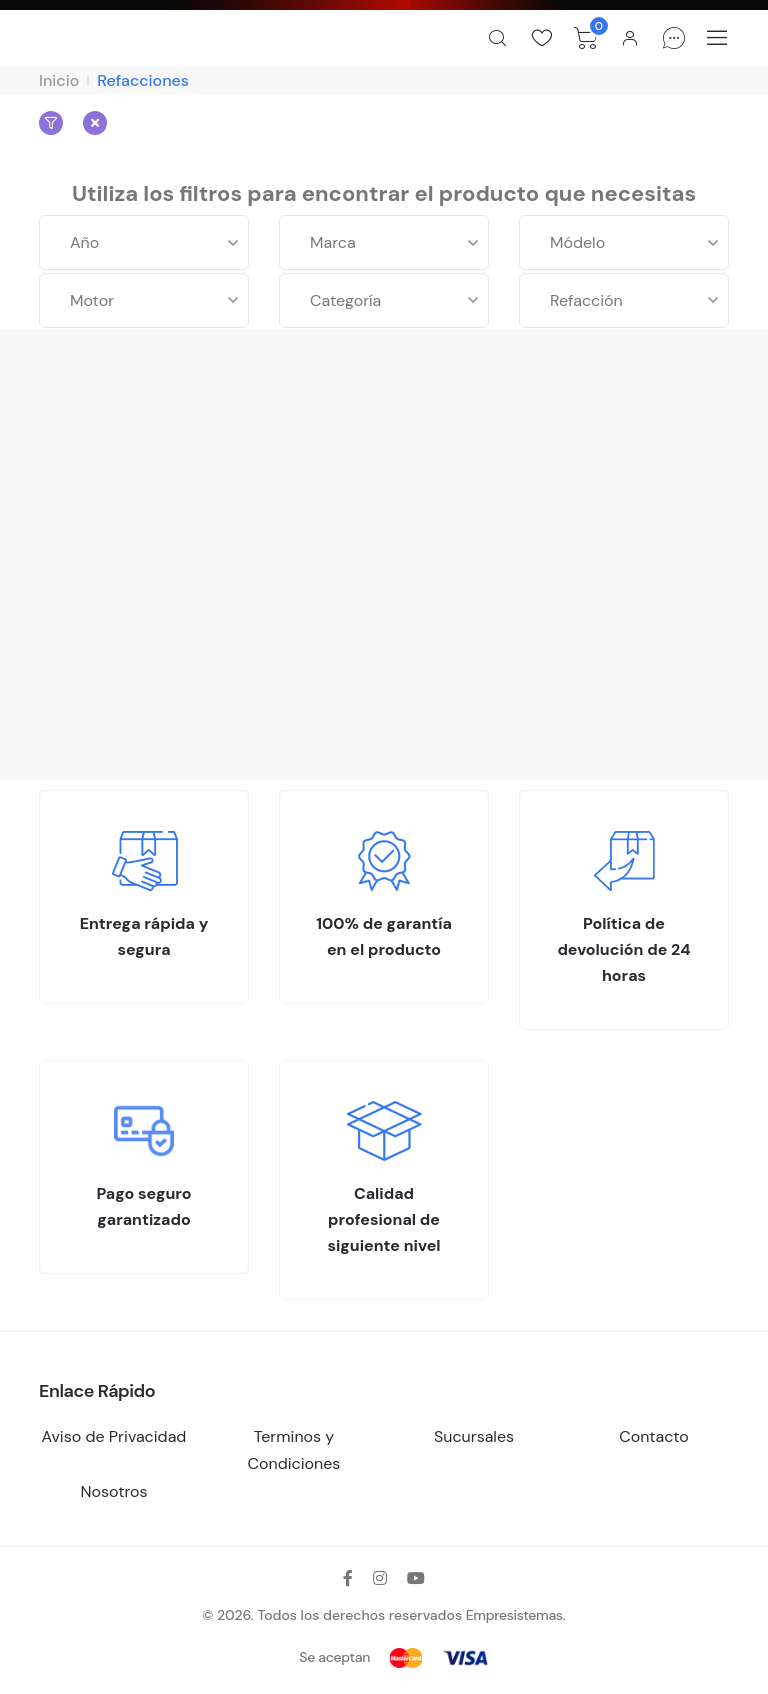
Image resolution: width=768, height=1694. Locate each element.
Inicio (59, 80)
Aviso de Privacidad (114, 1436)
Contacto (654, 1436)
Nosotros (113, 1491)
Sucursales (474, 1436)
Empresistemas (514, 1615)
